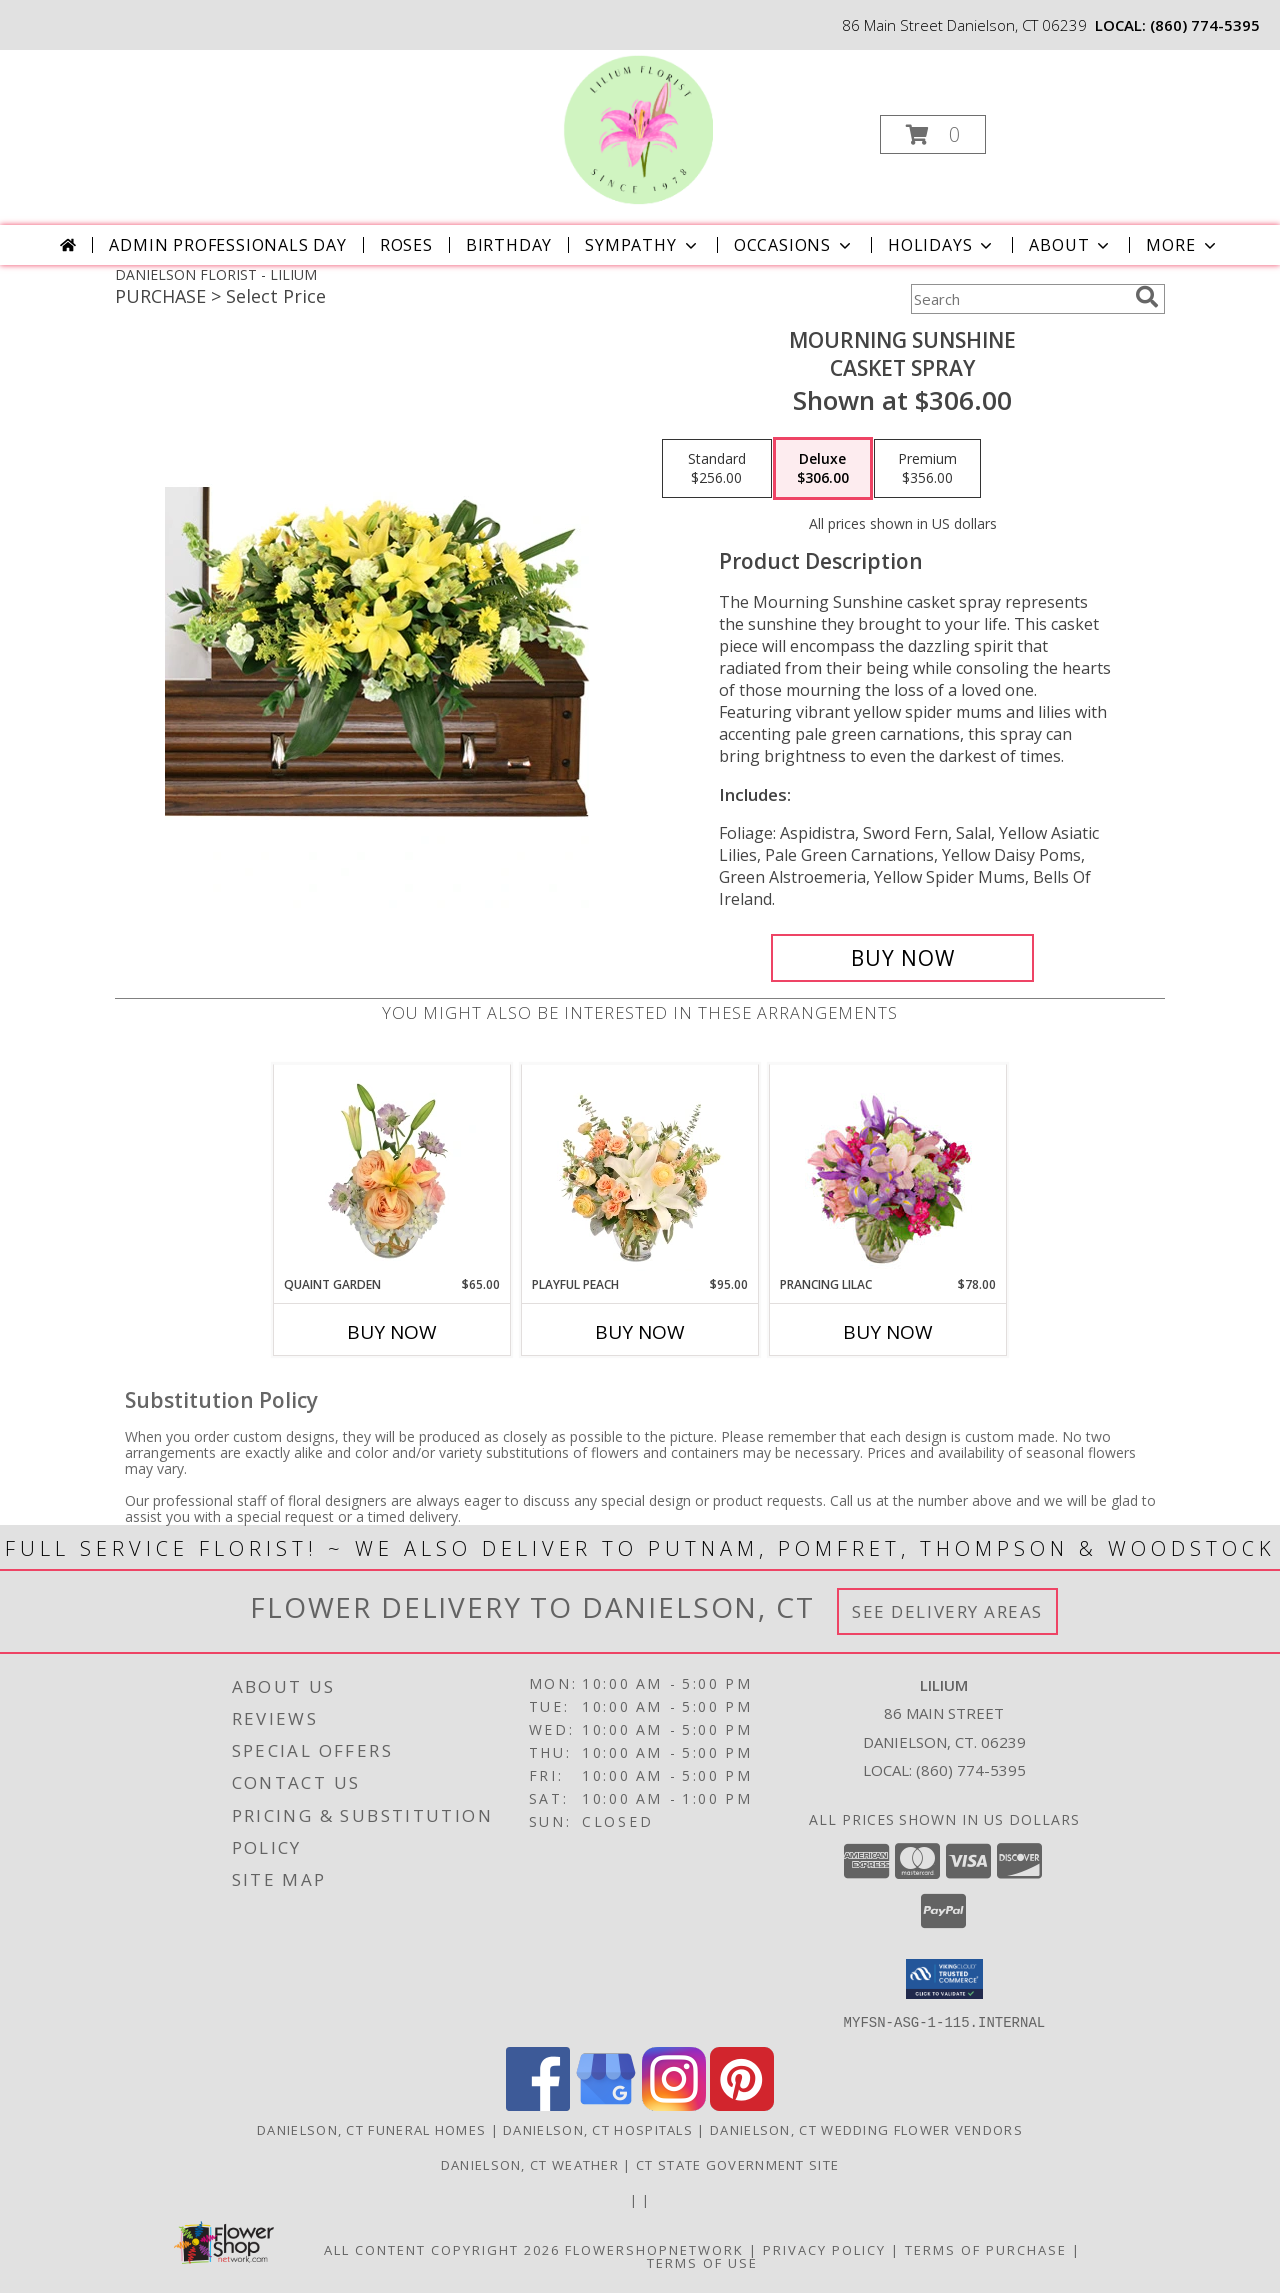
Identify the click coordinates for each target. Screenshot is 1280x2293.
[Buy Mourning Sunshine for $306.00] (902, 958)
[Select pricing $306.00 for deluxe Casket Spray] (823, 469)
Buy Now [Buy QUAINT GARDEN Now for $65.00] (392, 1332)
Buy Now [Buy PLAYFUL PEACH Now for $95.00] (640, 1332)
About (1071, 245)
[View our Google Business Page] (606, 2104)
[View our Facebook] (538, 2104)
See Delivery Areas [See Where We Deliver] (947, 1611)
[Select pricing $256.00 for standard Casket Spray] (717, 469)
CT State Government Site (737, 2164)
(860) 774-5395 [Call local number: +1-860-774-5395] (1205, 25)
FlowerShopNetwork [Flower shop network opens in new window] (654, 2249)
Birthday (509, 245)
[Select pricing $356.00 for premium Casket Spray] (927, 469)
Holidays (942, 245)
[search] (1147, 297)
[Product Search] (1019, 299)
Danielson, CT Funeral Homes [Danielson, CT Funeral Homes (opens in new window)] (371, 2129)
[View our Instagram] (674, 2104)
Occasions (794, 245)
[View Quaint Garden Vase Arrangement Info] (392, 1170)
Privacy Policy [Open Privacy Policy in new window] (824, 2249)
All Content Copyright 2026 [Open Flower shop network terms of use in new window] (442, 2249)
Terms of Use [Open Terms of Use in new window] (702, 2262)
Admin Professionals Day (227, 245)
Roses (406, 245)
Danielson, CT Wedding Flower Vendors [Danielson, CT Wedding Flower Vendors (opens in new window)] (866, 2129)
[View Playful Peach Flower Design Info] (640, 1170)
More (1182, 245)
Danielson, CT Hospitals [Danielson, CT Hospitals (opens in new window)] (598, 2129)
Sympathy (642, 245)
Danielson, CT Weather (530, 2164)
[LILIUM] (637, 128)
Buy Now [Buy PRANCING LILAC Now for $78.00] (888, 1332)
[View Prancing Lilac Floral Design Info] (888, 1170)
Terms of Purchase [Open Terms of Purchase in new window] (986, 2249)
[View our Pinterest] (742, 2104)
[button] (933, 134)
